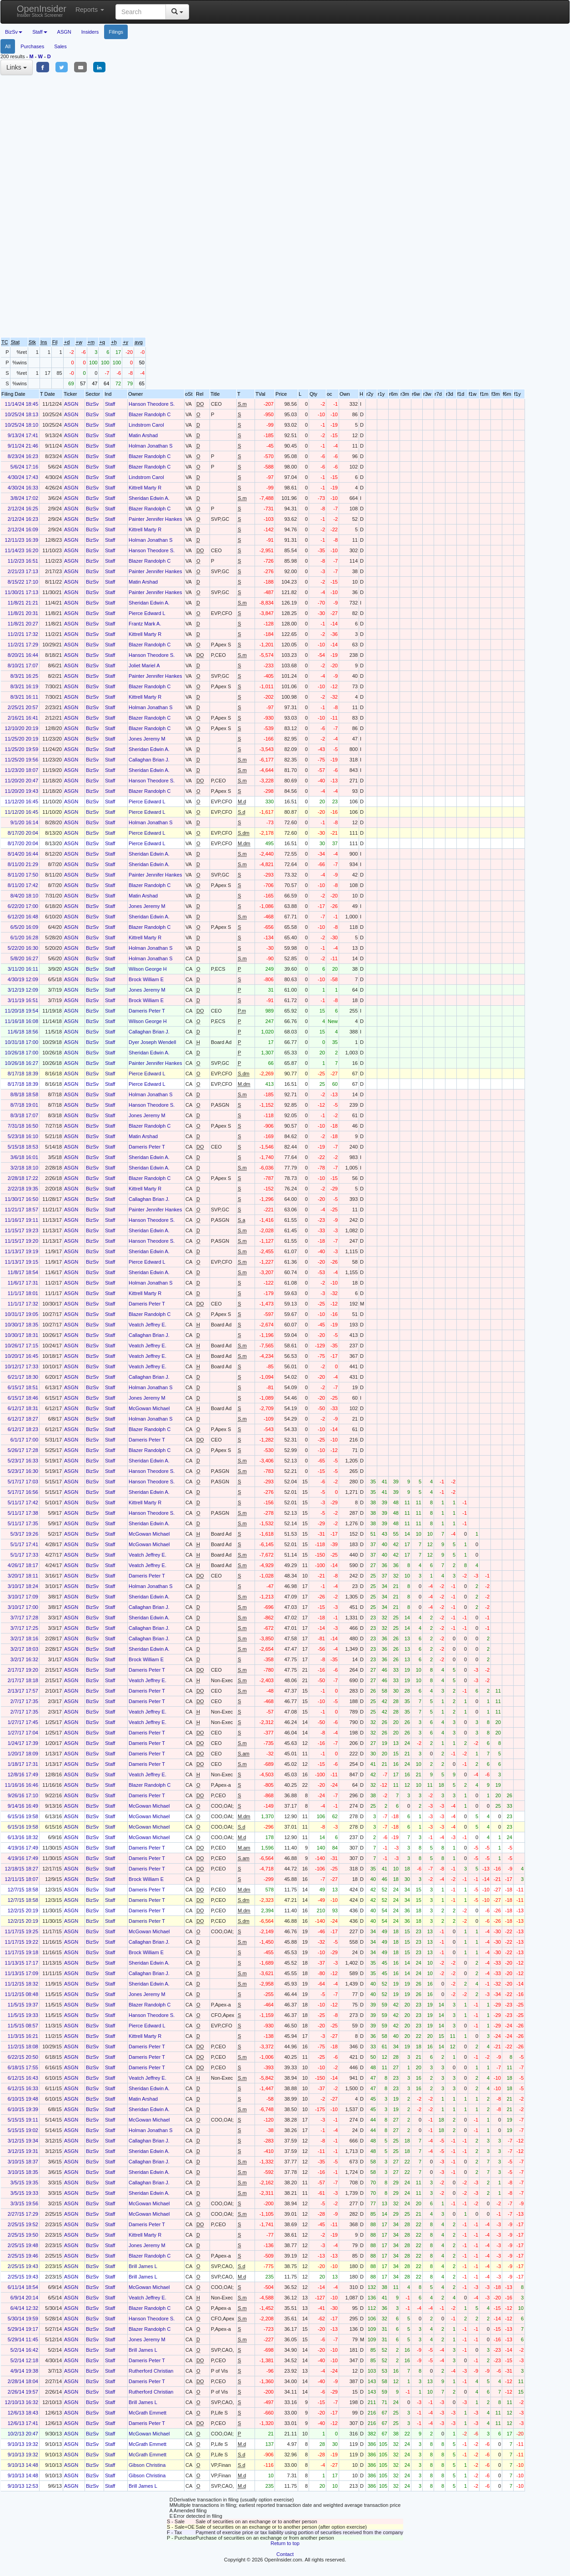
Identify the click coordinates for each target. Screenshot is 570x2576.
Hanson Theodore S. (152, 404)
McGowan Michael (149, 1408)
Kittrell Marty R (145, 487)
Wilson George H (148, 969)
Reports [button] (89, 9)
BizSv (92, 404)
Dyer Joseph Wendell (152, 1042)
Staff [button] (39, 32)
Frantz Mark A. (145, 623)
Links (16, 67)
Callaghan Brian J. (149, 759)
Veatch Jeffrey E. (147, 1324)
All (7, 46)
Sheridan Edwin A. (149, 498)
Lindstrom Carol (146, 425)
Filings (116, 32)
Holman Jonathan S (151, 446)
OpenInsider (41, 11)
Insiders (90, 32)
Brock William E (146, 979)
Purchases (32, 46)
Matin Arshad (143, 435)
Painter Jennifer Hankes (155, 519)
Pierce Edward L (147, 613)
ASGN (64, 32)
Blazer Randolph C (149, 414)
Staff (110, 404)
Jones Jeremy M (147, 738)
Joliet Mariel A (144, 665)
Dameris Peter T (147, 1010)
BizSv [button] (13, 32)
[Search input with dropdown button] (140, 12)
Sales (60, 46)
